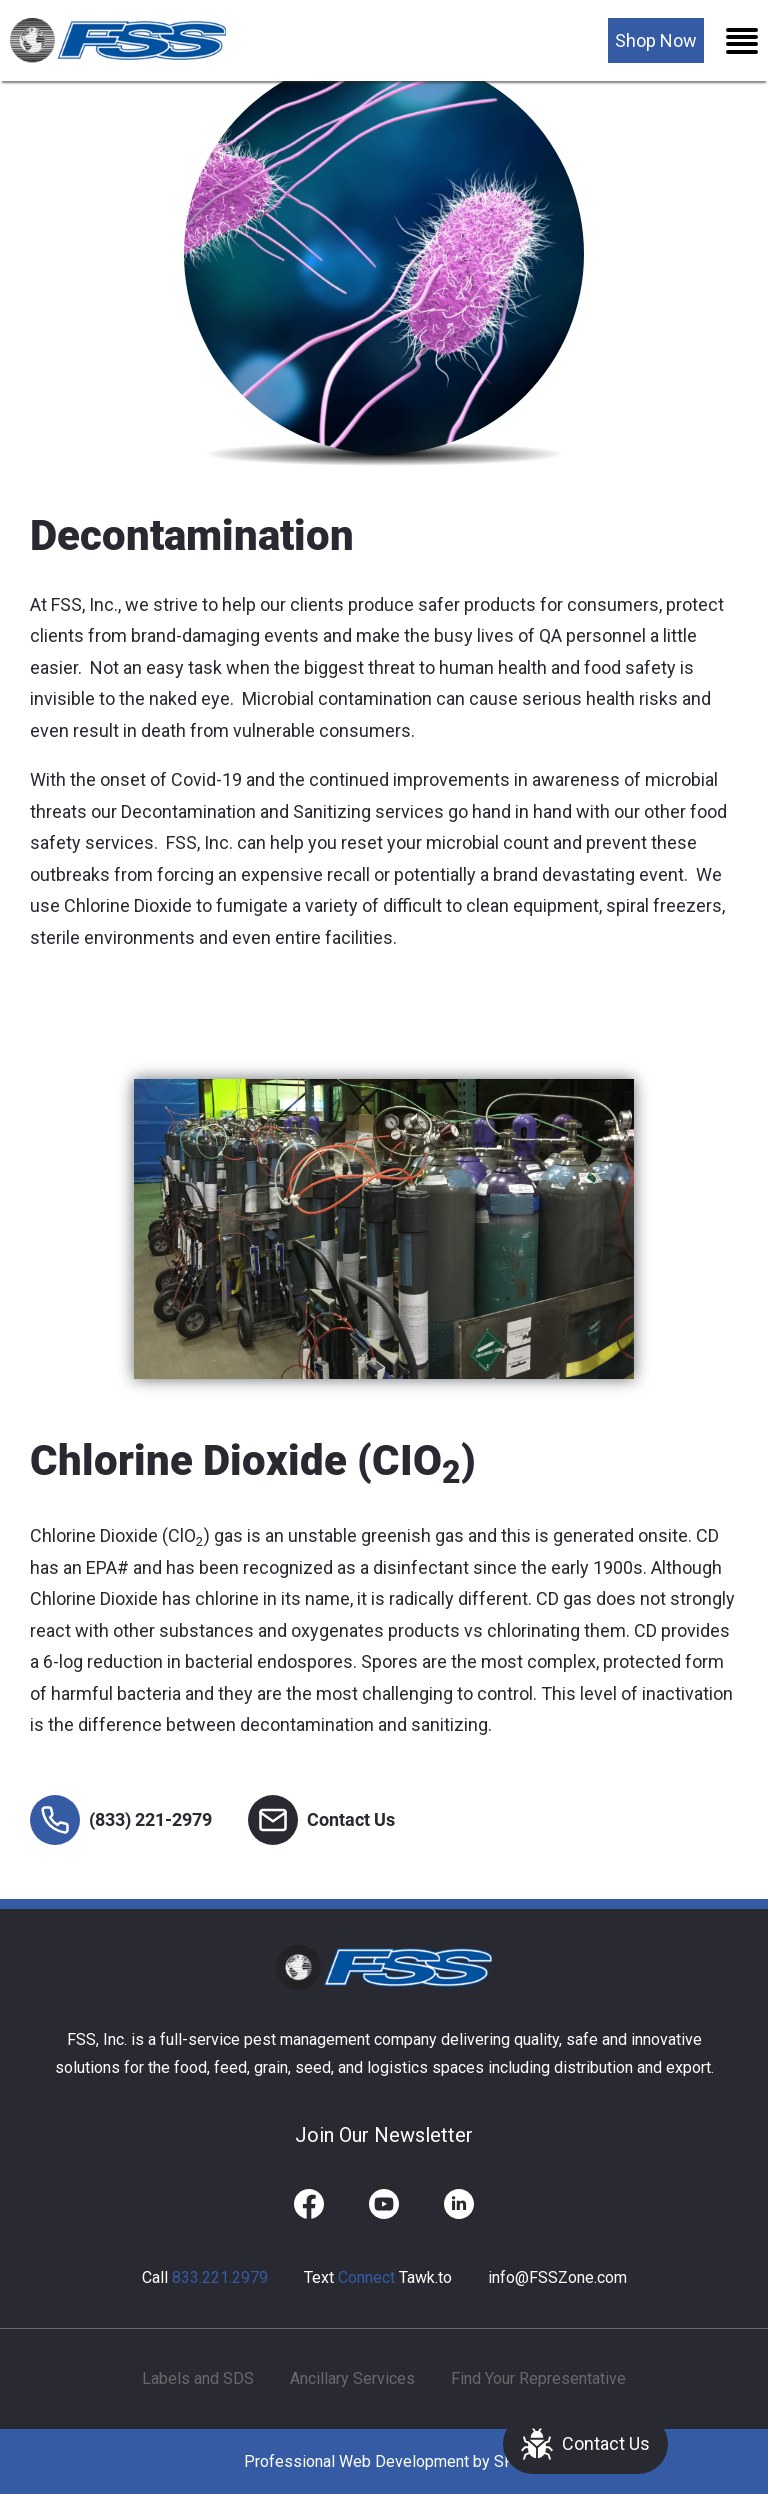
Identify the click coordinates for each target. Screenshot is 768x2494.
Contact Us (585, 2444)
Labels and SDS (198, 2378)
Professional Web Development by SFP (384, 2461)
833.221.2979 (220, 2277)
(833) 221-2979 (121, 1820)
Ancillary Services (352, 2378)
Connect (366, 2277)
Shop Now (656, 40)
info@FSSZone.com (557, 2277)
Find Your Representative (538, 2378)
